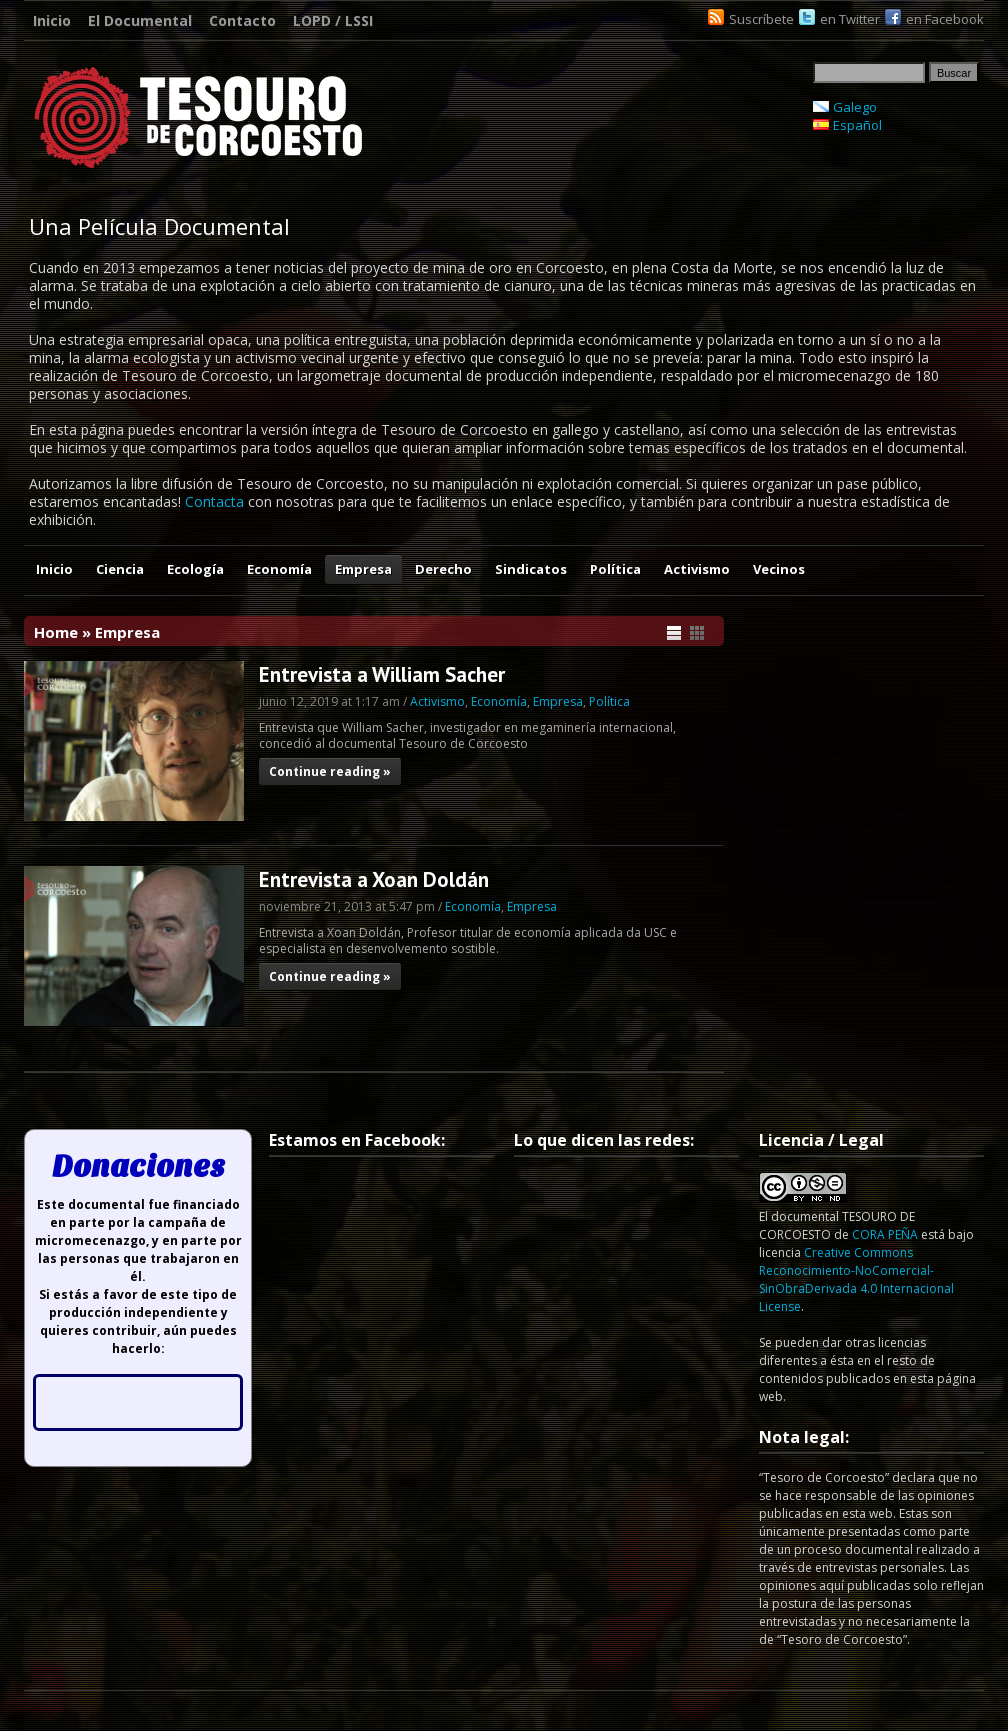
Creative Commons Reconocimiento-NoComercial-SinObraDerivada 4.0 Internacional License (856, 1279)
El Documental (140, 20)
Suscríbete (761, 19)
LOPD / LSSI (333, 20)
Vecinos (779, 569)
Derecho (443, 569)
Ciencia (120, 569)
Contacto (242, 20)
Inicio (52, 20)
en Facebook (945, 19)
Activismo (697, 569)
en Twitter (850, 19)
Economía (279, 569)
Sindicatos (531, 569)
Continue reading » (330, 771)
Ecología (195, 569)
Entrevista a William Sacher (382, 674)
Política (615, 569)
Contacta (214, 501)
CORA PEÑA (885, 1234)
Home (56, 632)
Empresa (363, 569)
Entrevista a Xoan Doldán (374, 879)
